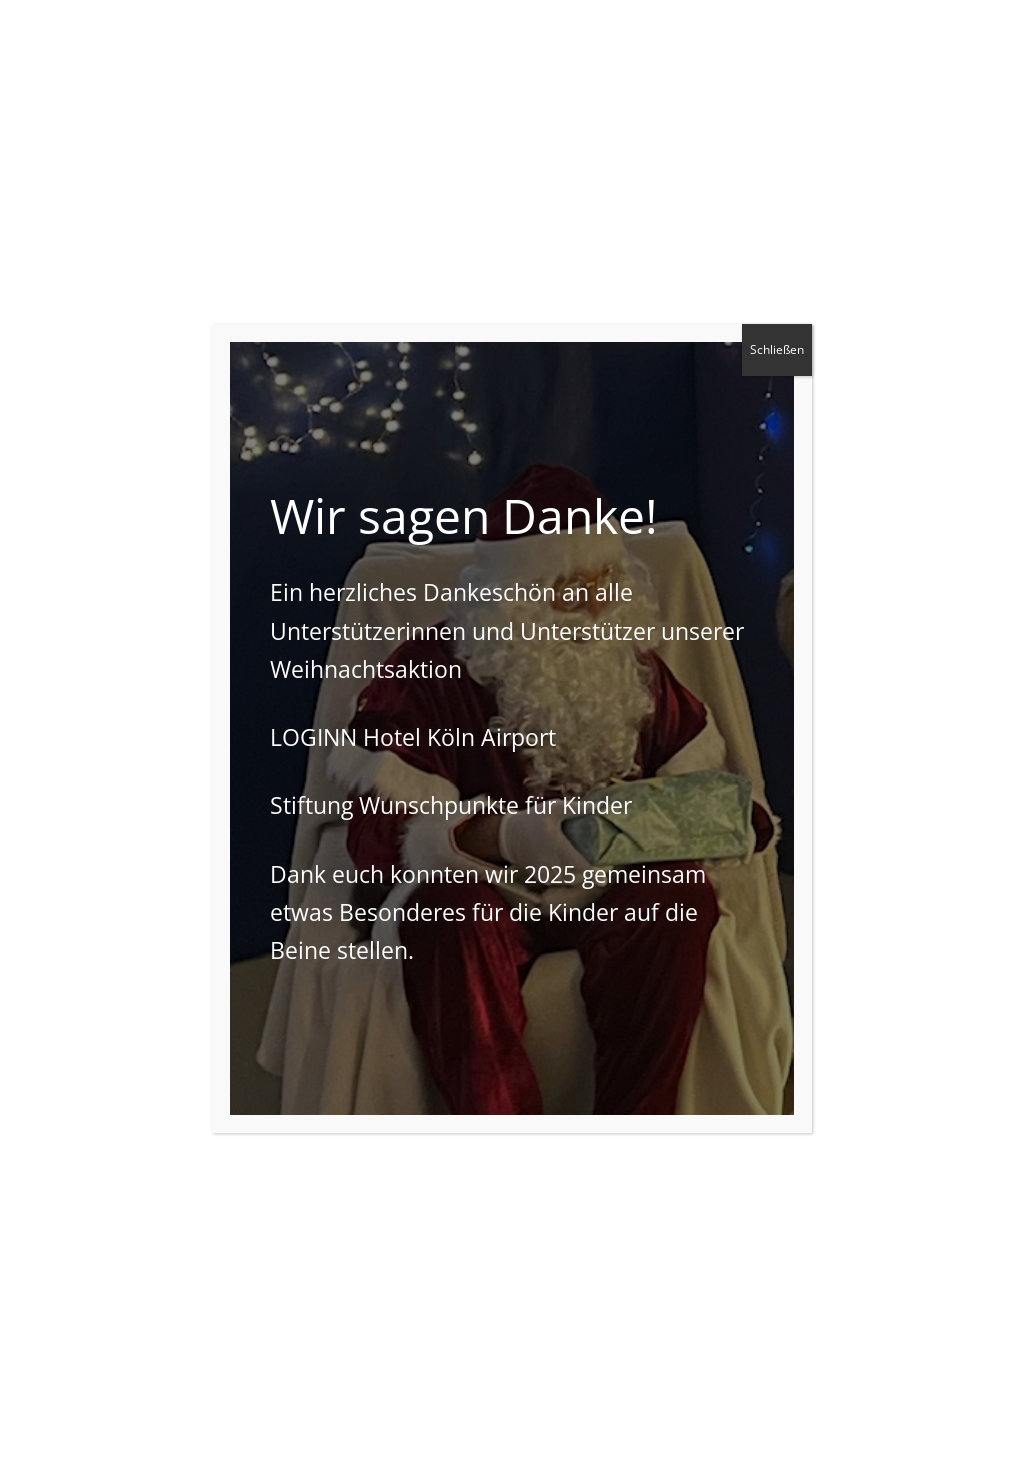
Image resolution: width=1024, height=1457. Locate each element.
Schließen (777, 349)
